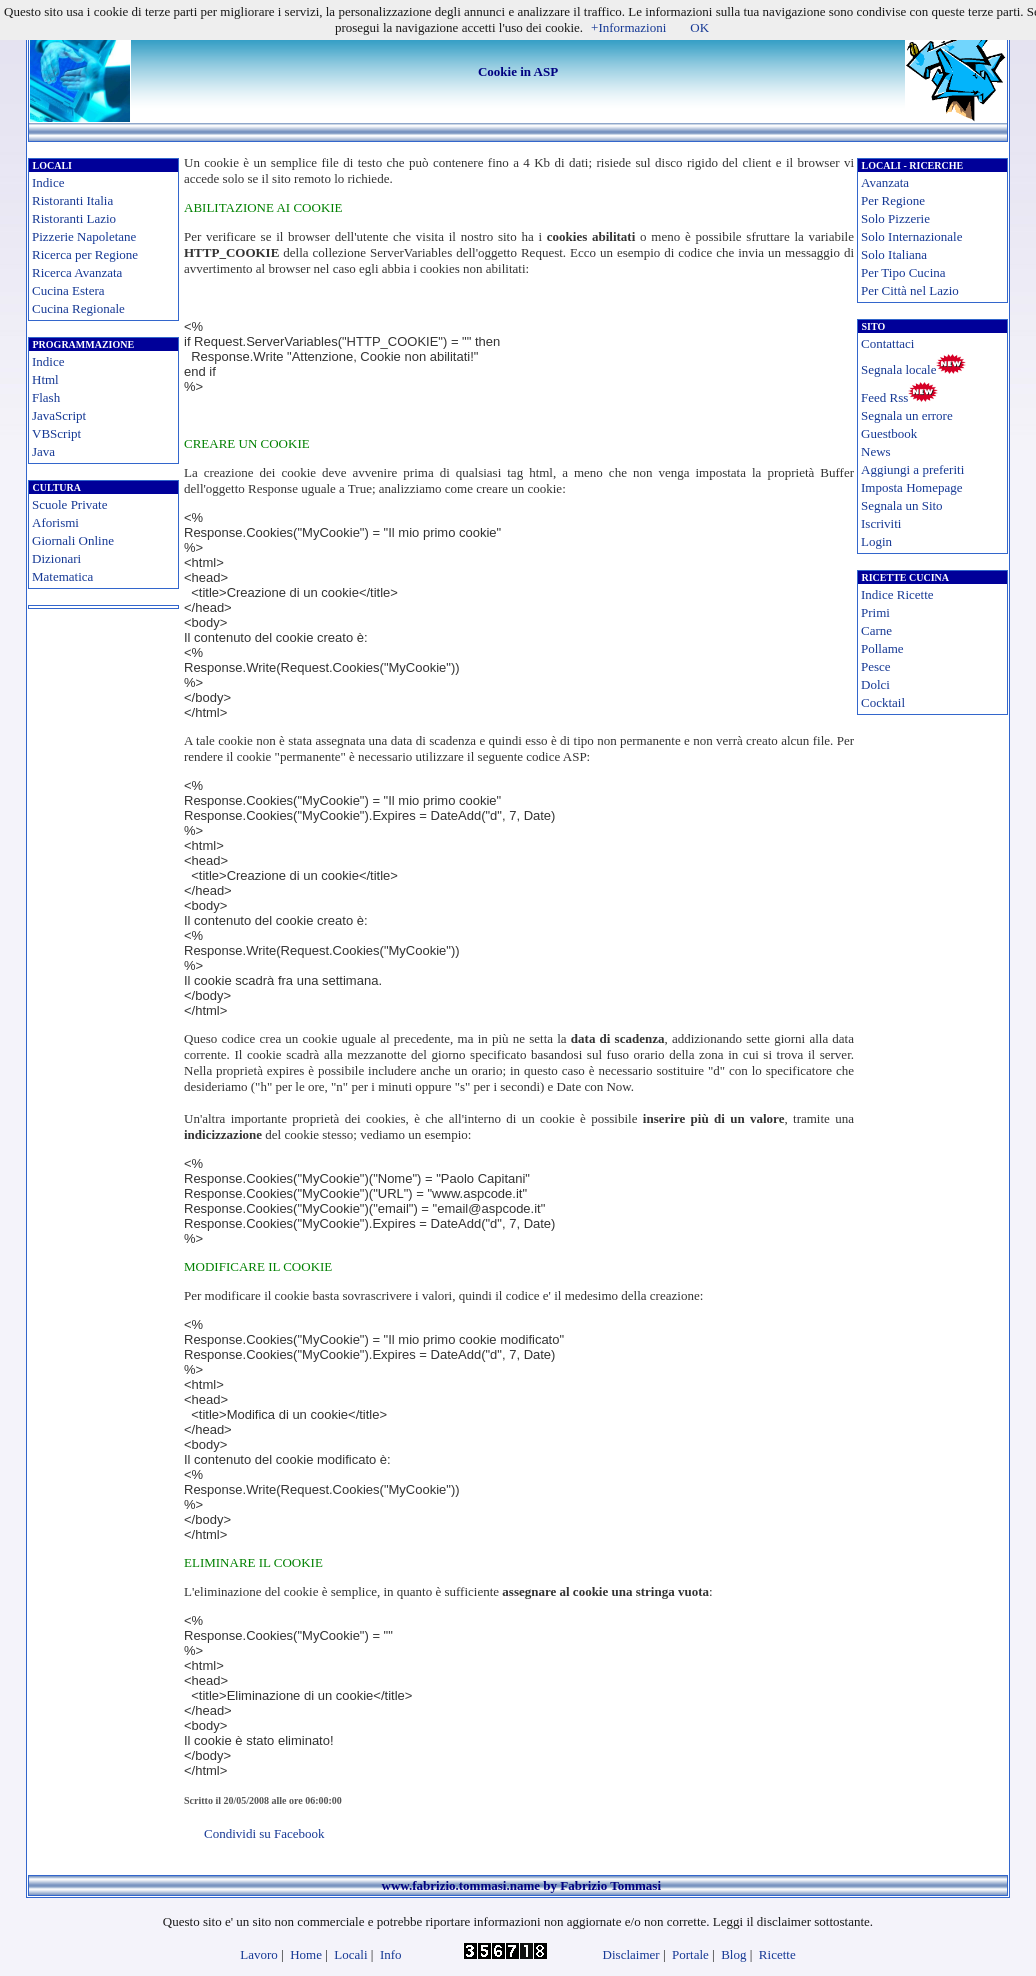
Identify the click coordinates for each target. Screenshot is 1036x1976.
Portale (690, 1954)
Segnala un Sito (902, 505)
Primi (875, 612)
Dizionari (56, 558)
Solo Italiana (894, 254)
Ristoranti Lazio (74, 218)
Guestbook (889, 433)
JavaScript (59, 415)
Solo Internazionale (911, 236)
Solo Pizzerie (895, 218)
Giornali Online (73, 540)
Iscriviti (881, 523)
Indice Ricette (897, 594)
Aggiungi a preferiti (912, 469)
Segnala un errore (907, 415)
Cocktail (883, 702)
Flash (46, 397)
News (876, 451)
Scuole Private (69, 504)
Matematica (62, 576)
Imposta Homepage (911, 487)
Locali (350, 1954)
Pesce (876, 666)
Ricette (777, 1954)
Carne (876, 630)
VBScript (56, 433)
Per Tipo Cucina (903, 272)
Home (306, 1954)
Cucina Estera (68, 290)
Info (391, 1954)
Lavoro (259, 1954)
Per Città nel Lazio (910, 290)
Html (45, 379)
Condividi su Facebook (264, 1833)
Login (876, 541)
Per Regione (893, 200)
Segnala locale (898, 369)
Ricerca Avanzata (77, 272)
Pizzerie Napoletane (84, 236)
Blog (733, 1954)
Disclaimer (631, 1954)
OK (699, 27)
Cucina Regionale (78, 308)
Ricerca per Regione (85, 254)
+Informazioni (628, 27)
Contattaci (887, 343)
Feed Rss (884, 397)
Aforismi (55, 522)
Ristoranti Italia (72, 200)
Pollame (882, 648)
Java (43, 451)
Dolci (875, 684)
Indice (48, 182)
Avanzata (885, 182)
